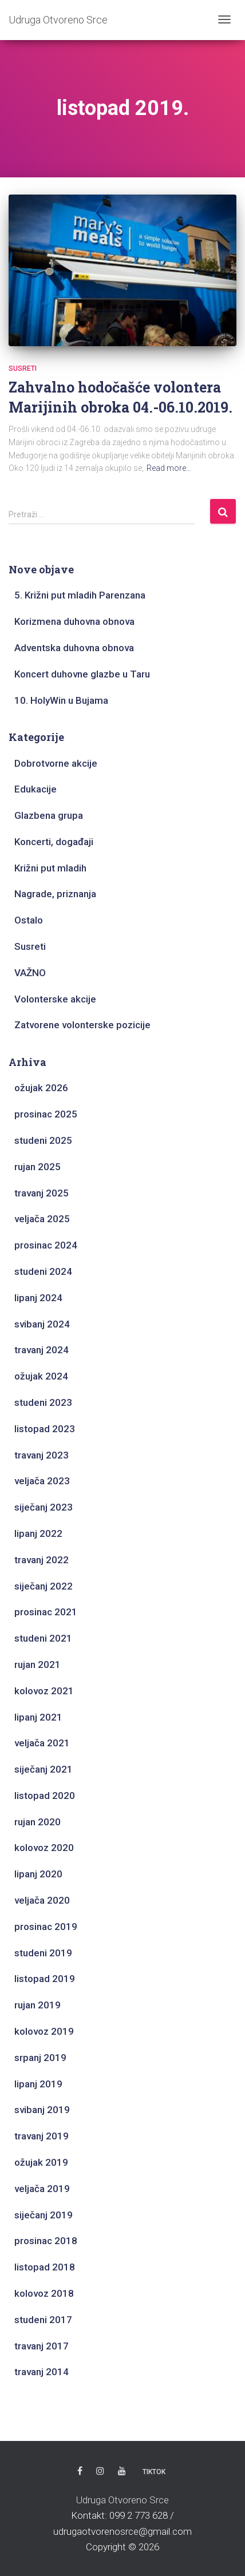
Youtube (122, 2471)
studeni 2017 (43, 2319)
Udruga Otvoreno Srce (122, 2500)
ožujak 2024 (41, 1376)
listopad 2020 (44, 1795)
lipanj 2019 (38, 2084)
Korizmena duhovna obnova (74, 621)
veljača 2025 (42, 1218)
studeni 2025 (43, 1140)
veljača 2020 (42, 1900)
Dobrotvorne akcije (55, 763)
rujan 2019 (37, 2005)
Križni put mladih (50, 868)
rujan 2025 (37, 1166)
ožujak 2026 (41, 1087)
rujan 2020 (37, 1822)
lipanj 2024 (38, 1297)
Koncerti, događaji (53, 841)
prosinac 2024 (45, 1245)
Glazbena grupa (48, 815)
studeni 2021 (43, 1638)
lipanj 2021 (38, 1717)
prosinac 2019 (45, 1926)
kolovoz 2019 (44, 2031)
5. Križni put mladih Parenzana (79, 595)
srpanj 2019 (40, 2057)
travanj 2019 (41, 2136)
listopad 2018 (44, 2267)
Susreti (23, 368)
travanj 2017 (41, 2346)
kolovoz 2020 (44, 1847)
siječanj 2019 (43, 2215)
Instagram (100, 2471)
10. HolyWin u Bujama (61, 700)
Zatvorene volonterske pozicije (82, 1025)
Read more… (169, 468)
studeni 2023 (43, 1402)
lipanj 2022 (38, 1533)
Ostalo (28, 920)
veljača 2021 (42, 1743)
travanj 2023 (41, 1455)
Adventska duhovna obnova (74, 647)
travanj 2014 (41, 2371)
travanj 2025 (41, 1193)
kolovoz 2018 (44, 2293)
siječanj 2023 (43, 1507)
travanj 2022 (41, 1560)
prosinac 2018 (45, 2240)
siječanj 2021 (43, 1769)
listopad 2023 (44, 1428)
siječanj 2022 (43, 1586)
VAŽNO (30, 972)
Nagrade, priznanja (55, 893)
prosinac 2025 (45, 1114)
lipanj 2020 (38, 1874)
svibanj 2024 (42, 1324)
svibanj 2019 (42, 2109)
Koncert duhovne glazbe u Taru (82, 674)
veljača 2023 (42, 1481)
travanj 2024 (41, 1350)
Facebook (80, 2471)
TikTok (154, 2472)
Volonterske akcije (55, 999)
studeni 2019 (43, 1953)
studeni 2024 (43, 1271)
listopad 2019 (44, 1978)
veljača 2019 (42, 2188)
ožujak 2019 (41, 2162)
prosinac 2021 (45, 1612)
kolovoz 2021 (44, 1691)
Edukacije (35, 789)
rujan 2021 (37, 1664)
